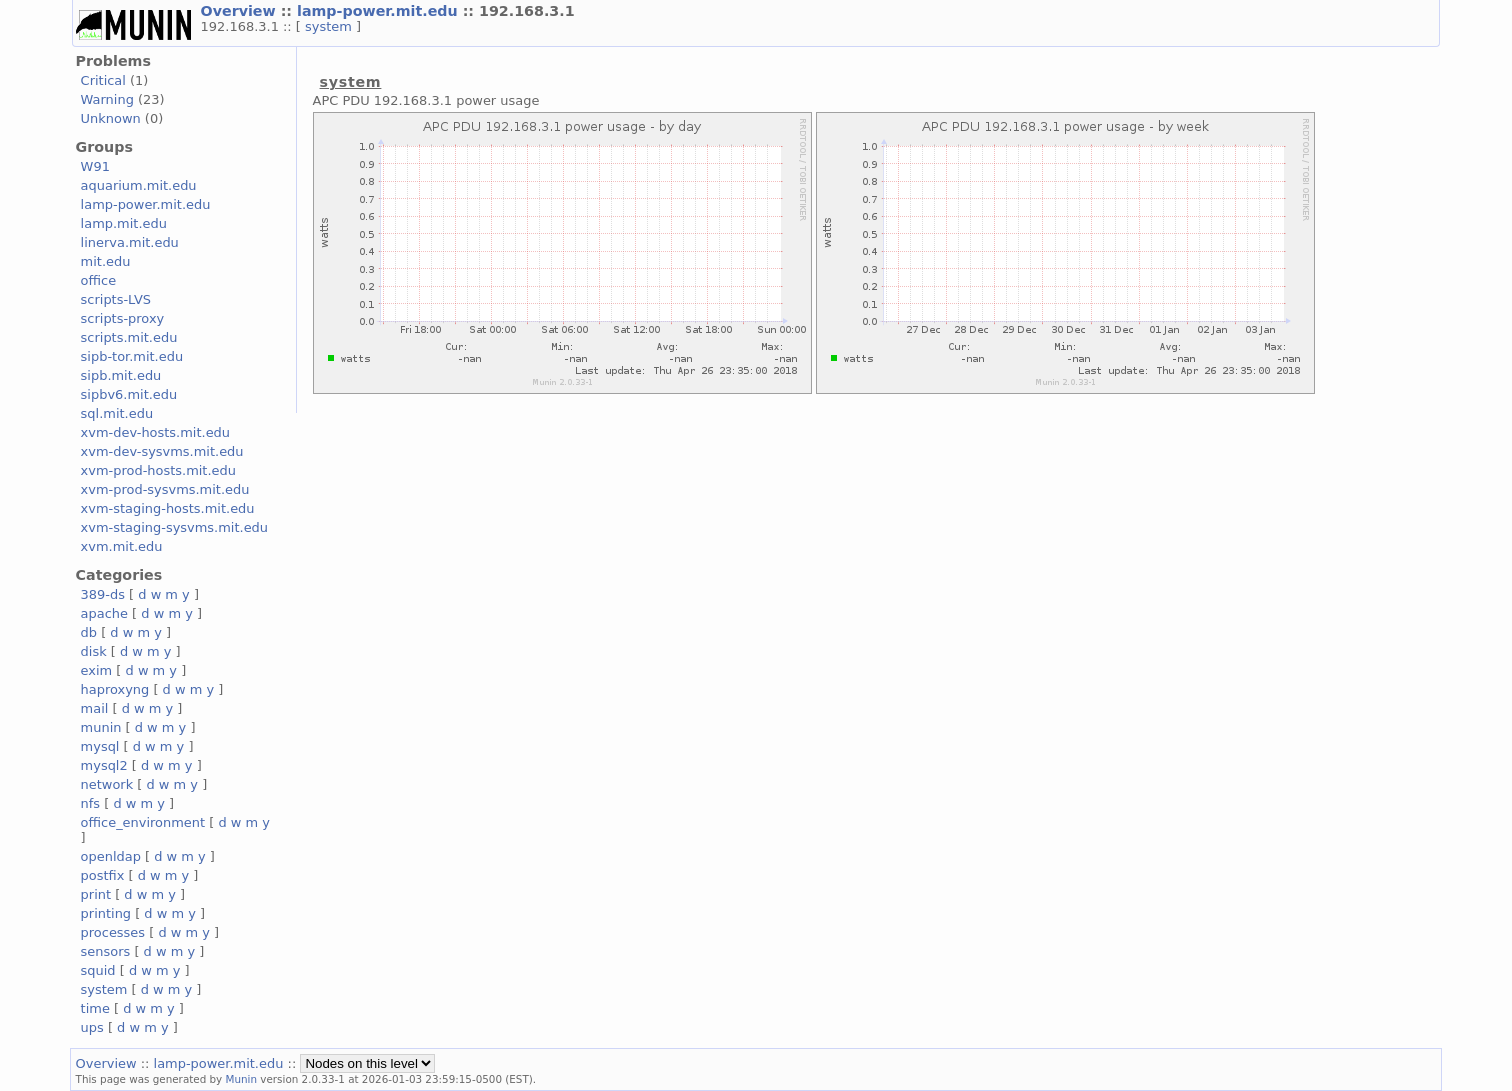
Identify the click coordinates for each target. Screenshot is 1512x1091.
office (99, 280)
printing (106, 913)
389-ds (103, 594)
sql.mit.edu (117, 413)
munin (101, 727)
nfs (91, 803)
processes (113, 932)
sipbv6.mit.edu (129, 394)
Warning (107, 99)
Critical (103, 80)
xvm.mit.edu (122, 546)
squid (98, 970)
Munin (242, 1079)
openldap (111, 856)
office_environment (143, 822)
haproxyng (115, 689)
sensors (106, 951)
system (330, 26)
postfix (103, 875)
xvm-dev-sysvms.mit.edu (162, 451)
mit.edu (106, 261)
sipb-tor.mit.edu (132, 356)
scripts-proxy (123, 318)
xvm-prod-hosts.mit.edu (158, 470)
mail (95, 708)
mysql (100, 746)
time (95, 1008)
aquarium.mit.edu (139, 185)
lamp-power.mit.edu (380, 11)
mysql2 (104, 765)
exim (97, 670)
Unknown (111, 118)
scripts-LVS (116, 299)
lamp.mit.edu (124, 223)
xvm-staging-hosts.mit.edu (168, 508)
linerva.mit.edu (130, 242)
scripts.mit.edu (129, 337)
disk (94, 651)
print (96, 894)
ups (92, 1027)
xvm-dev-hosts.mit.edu (155, 432)
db (89, 632)
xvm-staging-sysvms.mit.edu (174, 527)
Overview (241, 11)
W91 (95, 166)
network (107, 784)
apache (104, 613)
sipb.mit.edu (121, 375)
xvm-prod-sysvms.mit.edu (165, 489)
